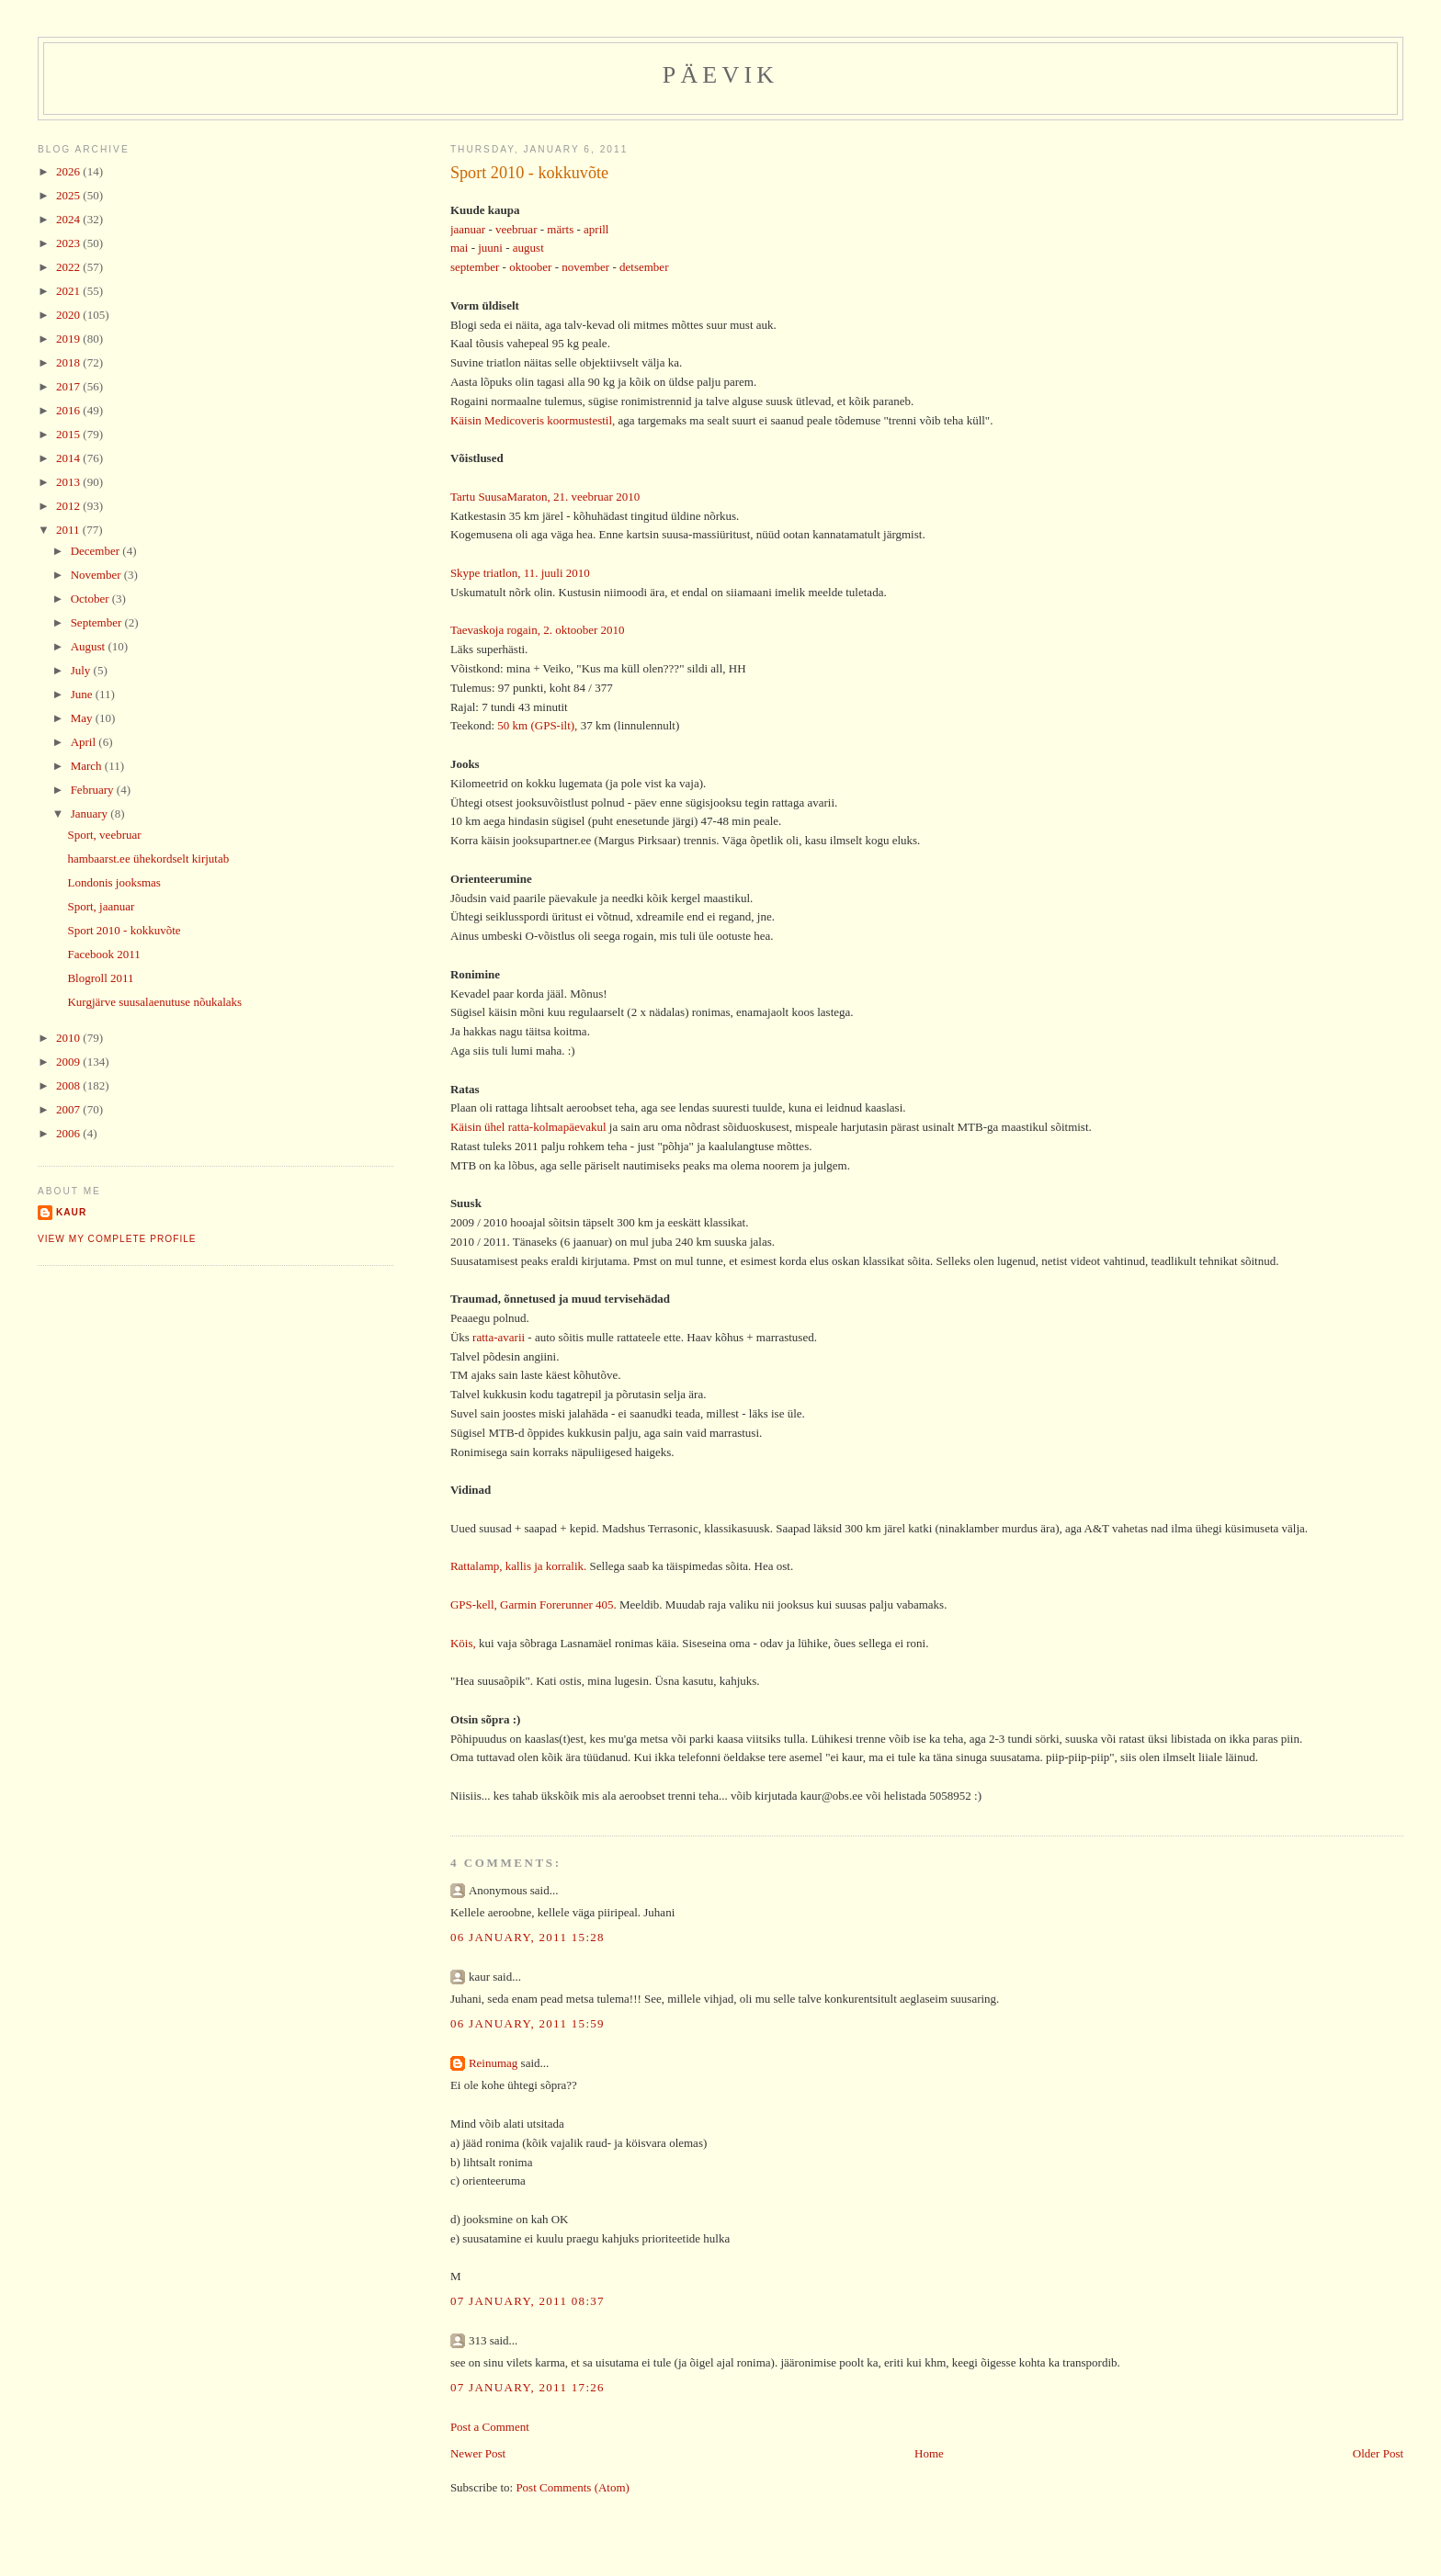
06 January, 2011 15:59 (527, 2023)
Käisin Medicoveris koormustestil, (532, 420)
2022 (69, 267)
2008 (69, 1085)
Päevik (721, 75)
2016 (69, 410)
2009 (69, 1061)
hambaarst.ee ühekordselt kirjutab (148, 858)
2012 (69, 506)
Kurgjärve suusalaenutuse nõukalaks (154, 1002)
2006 (69, 1133)
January (91, 813)
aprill (596, 229)
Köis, (463, 1643)
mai (459, 247)
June (83, 694)
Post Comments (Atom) (573, 2487)
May (83, 718)
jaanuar (467, 229)
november (585, 267)
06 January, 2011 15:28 (527, 1937)
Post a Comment (489, 2427)
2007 (69, 1109)
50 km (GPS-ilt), (537, 725)
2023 (69, 243)
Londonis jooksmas (113, 882)
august (528, 247)
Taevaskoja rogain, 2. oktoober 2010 (537, 630)
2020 (69, 315)
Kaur (71, 1212)
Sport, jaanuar (100, 906)
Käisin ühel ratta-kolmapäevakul (528, 1127)
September (98, 622)
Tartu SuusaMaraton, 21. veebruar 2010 (545, 496)
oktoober (530, 267)
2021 (69, 291)
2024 (69, 219)
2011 (69, 530)
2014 (69, 458)
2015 (69, 434)
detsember (643, 267)
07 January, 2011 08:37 (527, 2301)
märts (560, 229)
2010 (69, 1038)
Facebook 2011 (103, 954)
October (91, 598)
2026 (69, 171)
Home (929, 2453)
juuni (490, 247)
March (88, 766)
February (94, 790)
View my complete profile (117, 1239)
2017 (69, 386)
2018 (69, 362)
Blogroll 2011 (100, 978)
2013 (69, 482)
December (97, 551)
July (82, 670)
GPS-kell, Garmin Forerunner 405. (533, 1604)
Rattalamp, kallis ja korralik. (518, 1566)
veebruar (517, 229)
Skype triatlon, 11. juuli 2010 (520, 573)
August (89, 646)
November (97, 575)
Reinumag (493, 2063)
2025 (69, 195)
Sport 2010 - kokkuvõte (529, 173)
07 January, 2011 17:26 (527, 2387)
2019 (69, 338)
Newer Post (477, 2453)
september (474, 267)
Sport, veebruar (104, 835)
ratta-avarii (498, 1337)
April (85, 742)
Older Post (1378, 2453)
